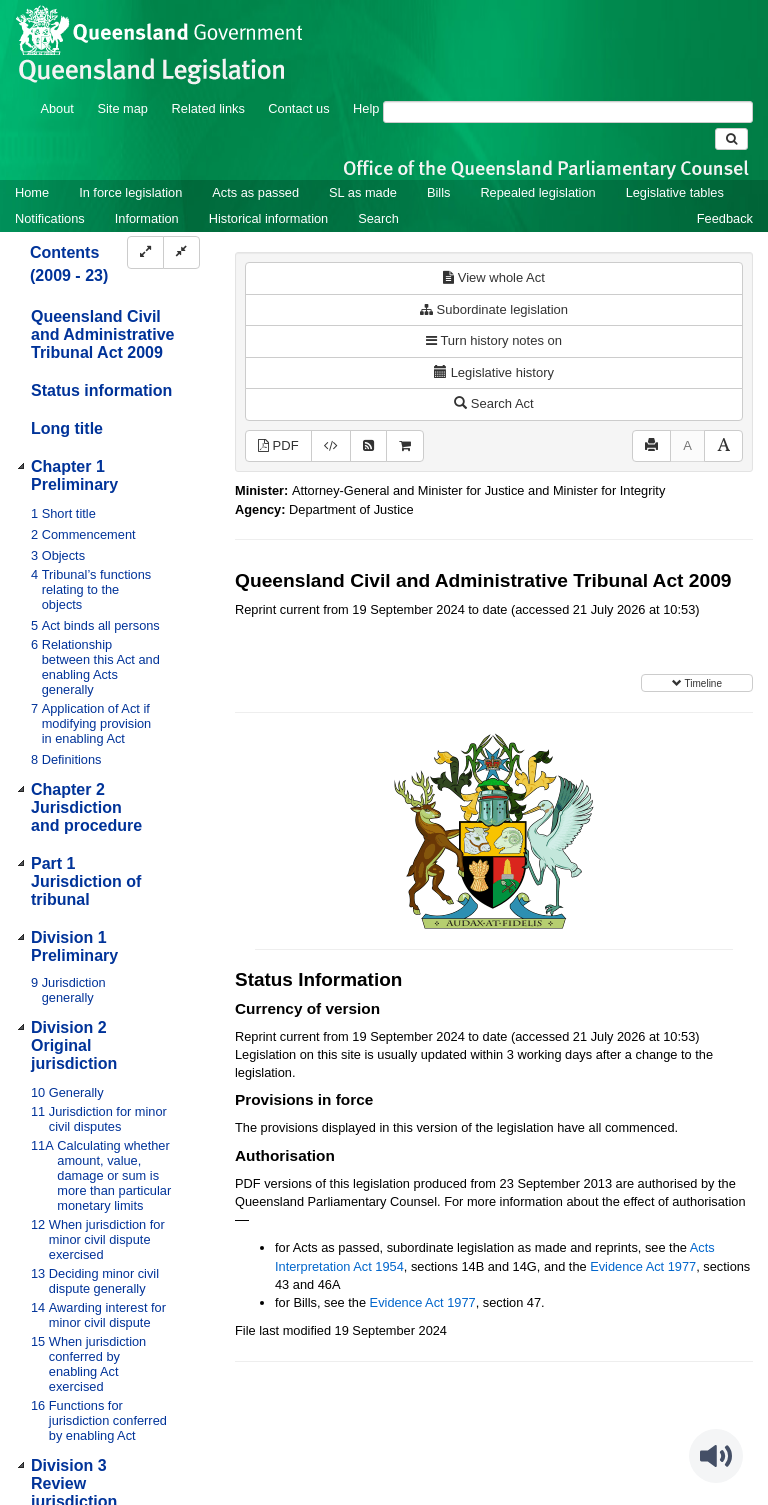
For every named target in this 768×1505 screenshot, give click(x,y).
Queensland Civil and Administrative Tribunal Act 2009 (102, 334)
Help (366, 108)
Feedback (725, 218)
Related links (208, 108)
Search (378, 218)
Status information (101, 390)
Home (32, 192)
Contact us (298, 108)
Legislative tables (675, 192)
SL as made (363, 192)
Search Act (493, 403)
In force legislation (130, 192)
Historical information (268, 218)
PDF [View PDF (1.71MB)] (278, 445)
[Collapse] (181, 252)
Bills (438, 192)
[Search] (568, 112)
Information (147, 218)
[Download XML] (331, 446)
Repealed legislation (537, 192)
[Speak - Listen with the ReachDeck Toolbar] (716, 1456)
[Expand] (145, 252)
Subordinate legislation (494, 309)
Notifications (50, 218)
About (56, 108)
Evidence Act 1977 (643, 1266)
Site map (122, 108)
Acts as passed (255, 192)
